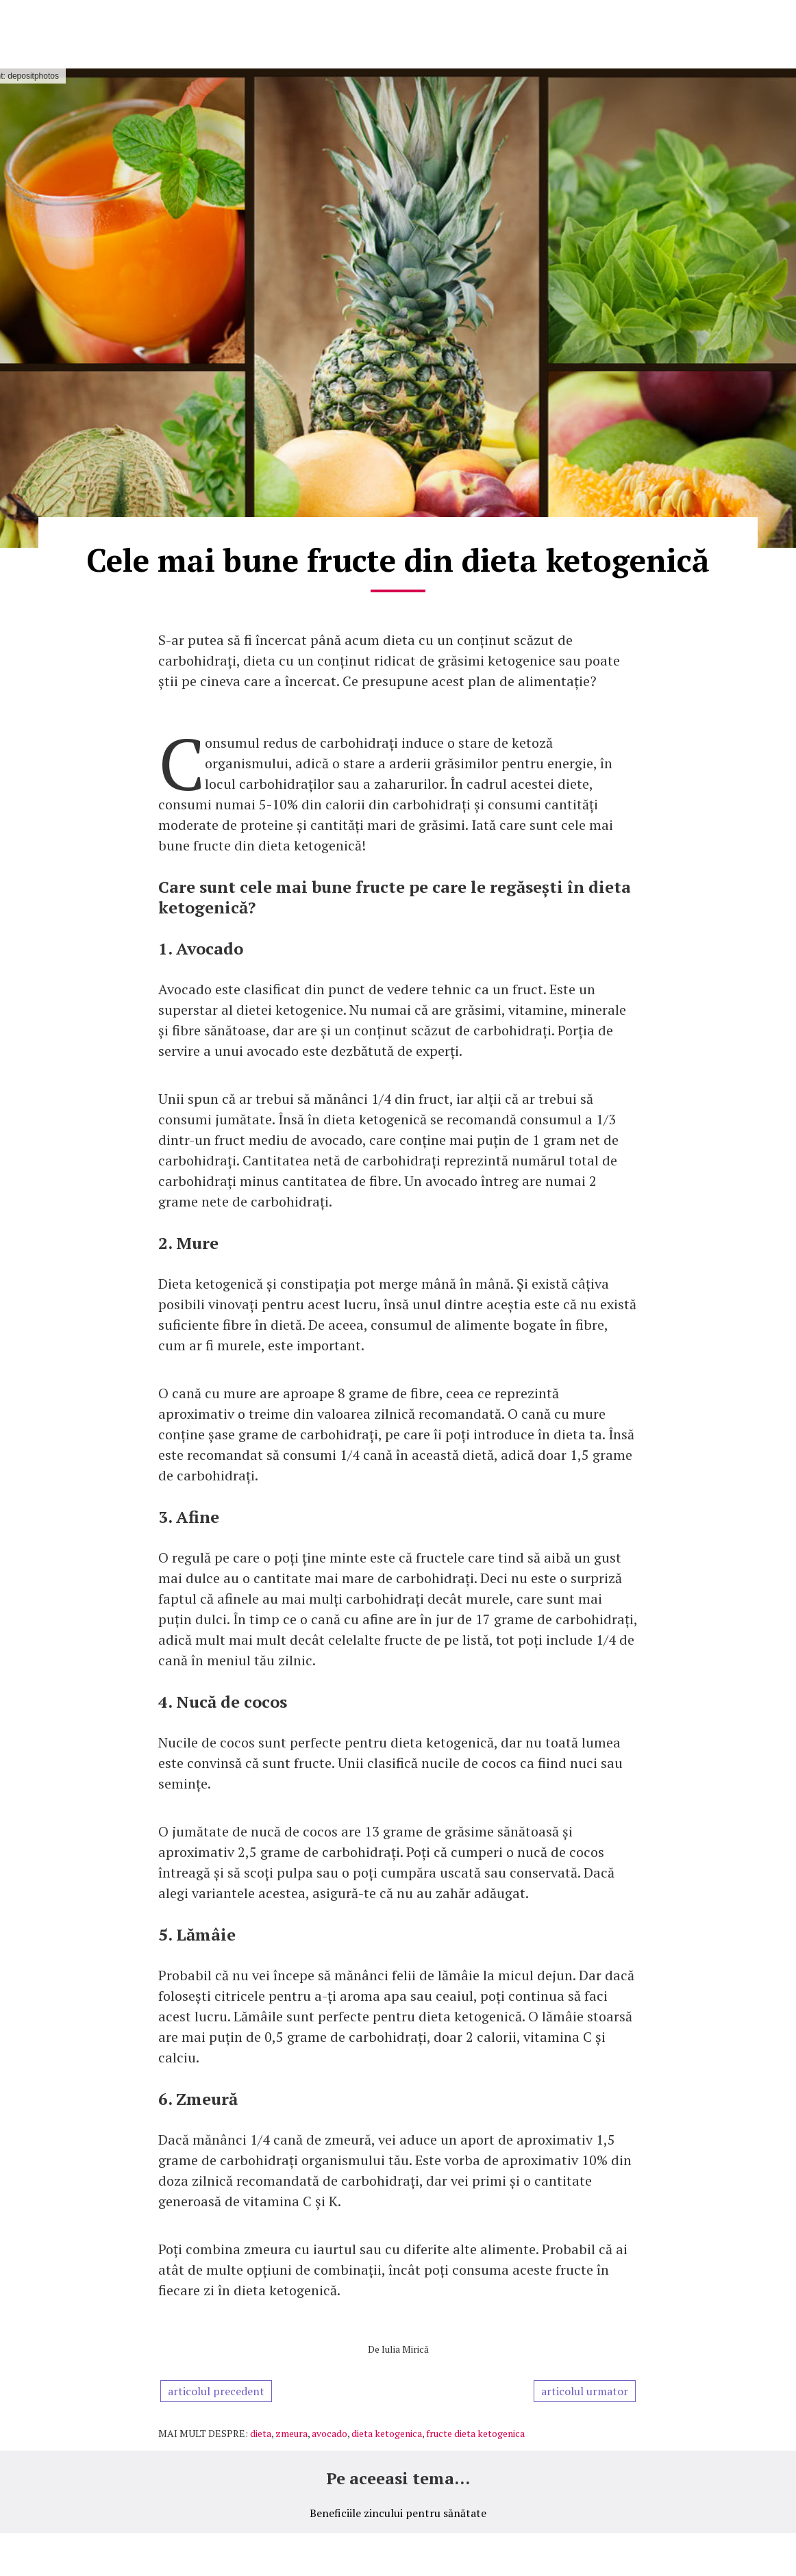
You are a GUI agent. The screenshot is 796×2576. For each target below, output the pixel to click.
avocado (329, 2433)
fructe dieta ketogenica (475, 2433)
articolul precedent (216, 2391)
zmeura (291, 2433)
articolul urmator (584, 2391)
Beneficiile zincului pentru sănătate (398, 2513)
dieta (260, 2433)
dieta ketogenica (386, 2433)
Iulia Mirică (405, 2349)
